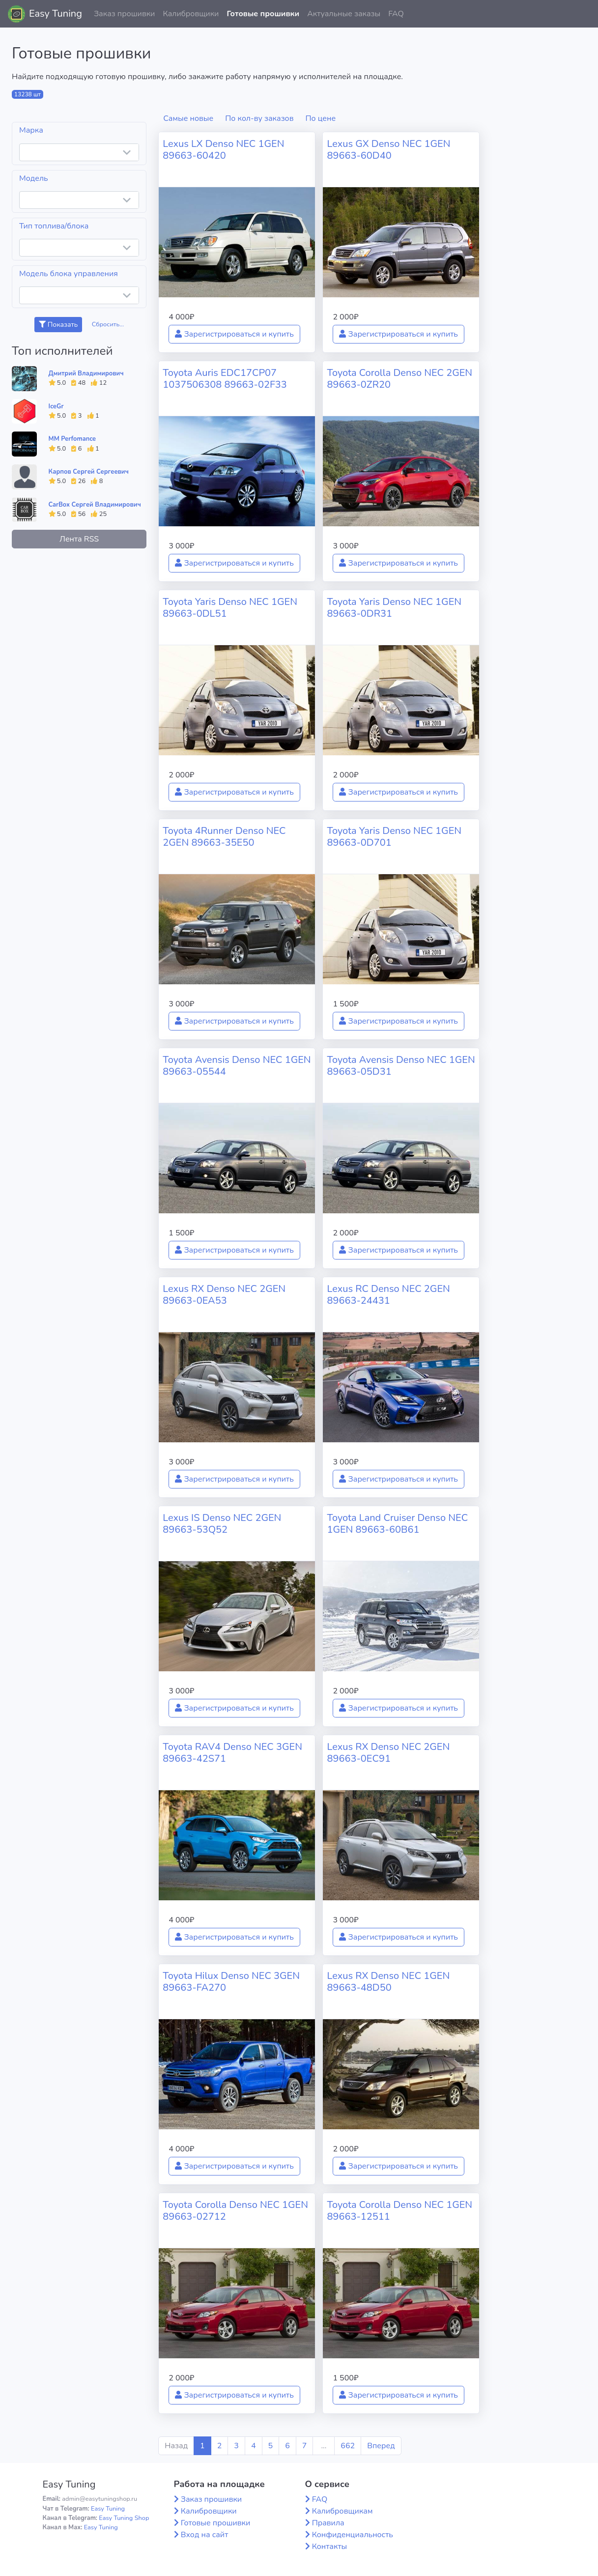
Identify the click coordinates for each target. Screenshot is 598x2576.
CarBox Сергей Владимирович (95, 504)
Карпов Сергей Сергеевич (89, 471)
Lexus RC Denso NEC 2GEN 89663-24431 (388, 1294)
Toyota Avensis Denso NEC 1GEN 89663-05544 (237, 1065)
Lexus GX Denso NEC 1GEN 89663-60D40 (388, 149)
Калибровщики (191, 13)
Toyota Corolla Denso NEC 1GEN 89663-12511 (399, 2210)
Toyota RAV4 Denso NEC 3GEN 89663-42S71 (232, 1752)
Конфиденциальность (352, 2534)
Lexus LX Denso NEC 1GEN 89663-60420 (223, 149)
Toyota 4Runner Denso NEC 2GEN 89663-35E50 (224, 836)
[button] (582, 14)
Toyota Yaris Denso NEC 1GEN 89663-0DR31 (394, 607)
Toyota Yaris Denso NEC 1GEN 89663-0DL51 (230, 607)
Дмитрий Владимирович (86, 373)
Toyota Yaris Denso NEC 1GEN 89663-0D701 (394, 836)
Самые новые (188, 118)
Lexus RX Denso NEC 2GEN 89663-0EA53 (224, 1294)
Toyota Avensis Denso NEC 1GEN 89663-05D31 (401, 1065)
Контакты (329, 2546)
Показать (58, 324)
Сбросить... (108, 324)
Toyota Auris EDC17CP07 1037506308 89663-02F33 (225, 378)
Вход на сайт (204, 2534)
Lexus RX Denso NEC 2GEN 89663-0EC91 (388, 1752)
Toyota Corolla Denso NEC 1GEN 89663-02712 (235, 2210)
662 (348, 2445)
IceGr (56, 406)
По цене (321, 118)
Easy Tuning (55, 13)
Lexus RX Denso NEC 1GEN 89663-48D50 (388, 1981)
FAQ (396, 13)
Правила (328, 2523)
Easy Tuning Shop (124, 2518)
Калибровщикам (342, 2511)
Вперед (381, 2445)
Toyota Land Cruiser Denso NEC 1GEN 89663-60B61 (397, 1523)
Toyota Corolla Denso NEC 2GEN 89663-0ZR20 (399, 378)
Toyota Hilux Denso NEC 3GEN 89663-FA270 (231, 1981)
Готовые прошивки (263, 13)
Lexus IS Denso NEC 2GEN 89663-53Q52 (222, 1523)
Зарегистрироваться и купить (234, 334)
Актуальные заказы (343, 13)
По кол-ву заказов (259, 118)
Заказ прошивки (124, 13)
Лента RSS (79, 539)
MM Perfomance (72, 438)
